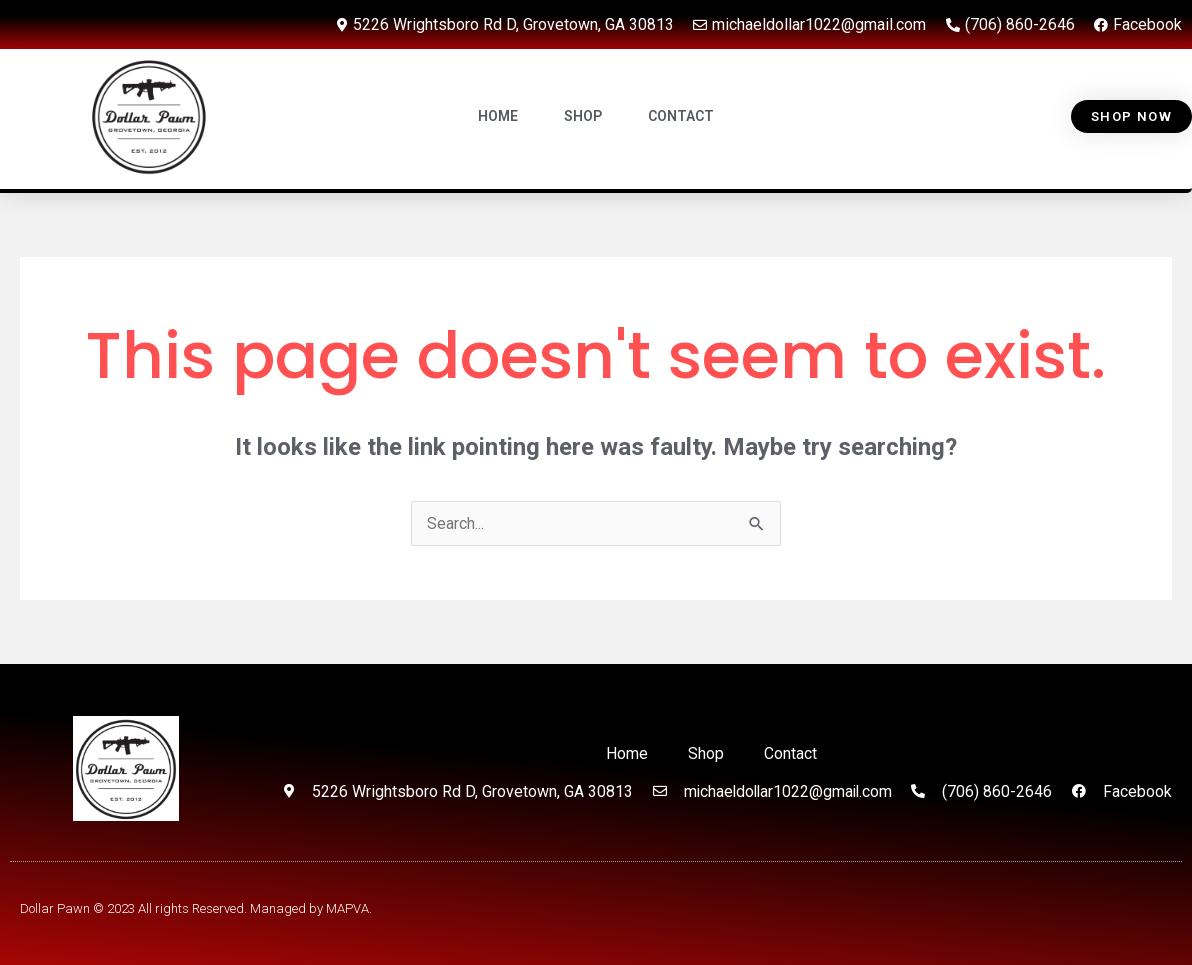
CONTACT (681, 117)
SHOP (583, 117)
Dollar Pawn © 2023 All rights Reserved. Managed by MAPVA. (196, 908)
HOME (498, 117)
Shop (706, 753)
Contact (790, 753)
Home (627, 753)
